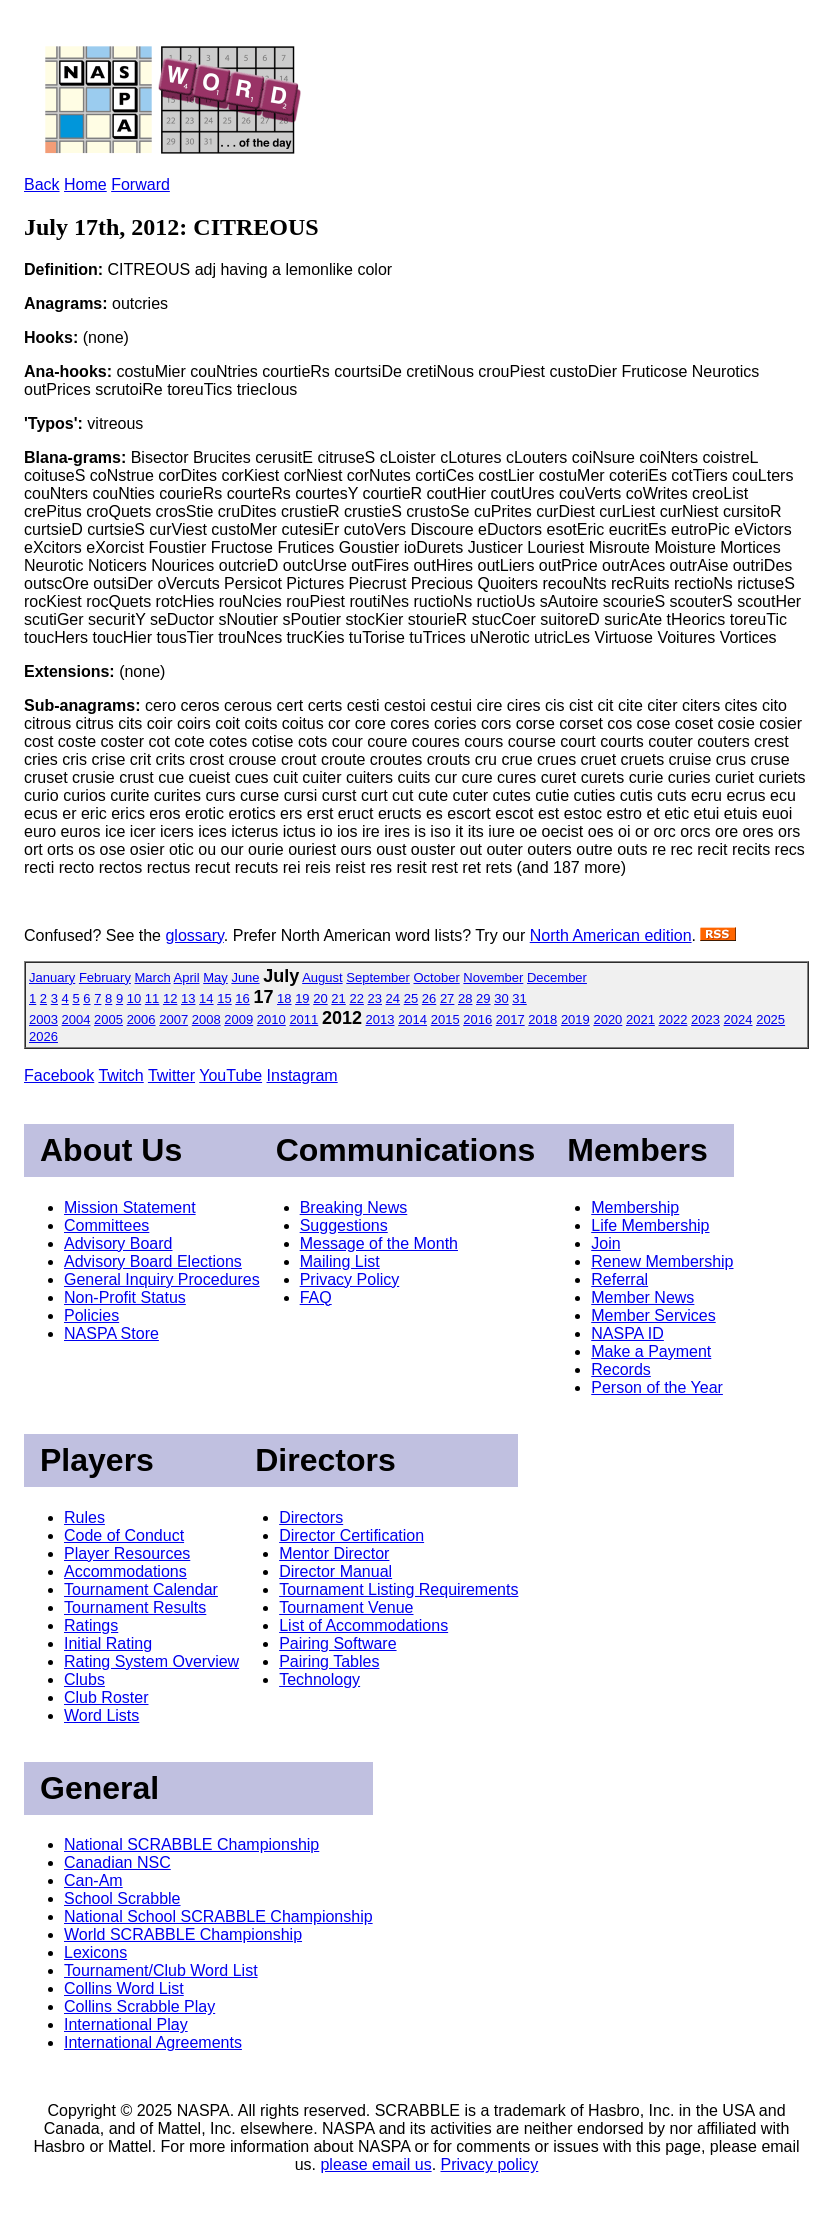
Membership (635, 1207)
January (52, 977)
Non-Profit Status (125, 1297)
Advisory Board (118, 1243)
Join (605, 1243)
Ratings (91, 1625)
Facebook (59, 1075)
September (378, 977)
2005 (108, 1019)
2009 (238, 1019)
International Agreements (153, 2042)
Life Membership (650, 1225)
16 (242, 998)
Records (621, 1369)
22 (356, 998)
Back (42, 184)
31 (519, 998)
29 (483, 998)
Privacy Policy (350, 1279)
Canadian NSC (117, 1862)
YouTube (230, 1075)
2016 (477, 1019)
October (436, 977)
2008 (206, 1019)
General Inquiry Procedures (162, 1279)
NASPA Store (111, 1333)
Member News (642, 1297)
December (557, 977)
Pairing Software (337, 1643)
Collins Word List (124, 1988)
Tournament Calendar (141, 1589)
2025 (770, 1019)
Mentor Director (334, 1553)
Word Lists (101, 1715)
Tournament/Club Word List (161, 1970)
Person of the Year (657, 1387)
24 (393, 998)
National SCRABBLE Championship (191, 1844)
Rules (84, 1517)
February (105, 977)
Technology (319, 1679)
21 (338, 998)
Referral (619, 1279)
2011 (303, 1019)
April (187, 977)
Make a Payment (651, 1351)
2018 (542, 1019)
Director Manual (335, 1571)
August (322, 977)
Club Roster (106, 1697)
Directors (311, 1517)
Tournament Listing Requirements (398, 1589)
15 (224, 998)
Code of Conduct (124, 1535)
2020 (607, 1019)
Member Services (653, 1315)
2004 (76, 1019)
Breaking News (354, 1207)
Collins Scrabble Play (139, 2006)
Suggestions (344, 1225)
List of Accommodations (363, 1625)
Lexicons (95, 1952)
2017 (510, 1019)
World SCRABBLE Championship (183, 1934)
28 (465, 998)
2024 (738, 1019)
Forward (140, 184)
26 (429, 998)
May (215, 977)
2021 (640, 1019)
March (153, 977)
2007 (173, 1019)
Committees (106, 1225)
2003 (43, 1019)
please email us (375, 2164)
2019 (575, 1019)
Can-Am (93, 1880)
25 (411, 998)
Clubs (84, 1679)
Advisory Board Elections (153, 1261)
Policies (91, 1315)
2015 (445, 1019)
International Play (126, 2024)
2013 (380, 1019)
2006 (141, 1019)
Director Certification (351, 1535)
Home (85, 184)
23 (375, 998)
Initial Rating (108, 1643)
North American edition (611, 935)
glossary (194, 935)
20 (320, 998)
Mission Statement (130, 1207)
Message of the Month (379, 1243)
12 (170, 998)
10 (134, 998)
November (493, 977)
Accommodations (125, 1571)
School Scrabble (122, 1898)
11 (152, 998)
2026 (43, 1036)
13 (188, 998)
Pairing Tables (329, 1661)
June (245, 977)
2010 (271, 1019)
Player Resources (127, 1553)
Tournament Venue (346, 1607)
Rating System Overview (151, 1661)
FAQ (316, 1297)
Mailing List (340, 1261)
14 (206, 998)
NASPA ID (627, 1333)
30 (501, 998)
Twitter (171, 1075)
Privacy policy (490, 2164)
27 (447, 998)
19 (302, 998)
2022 (673, 1019)
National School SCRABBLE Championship (218, 1916)
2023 (705, 1019)
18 (284, 998)
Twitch (120, 1075)
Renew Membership (662, 1261)
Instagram (302, 1075)
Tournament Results (135, 1607)
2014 (412, 1019)
